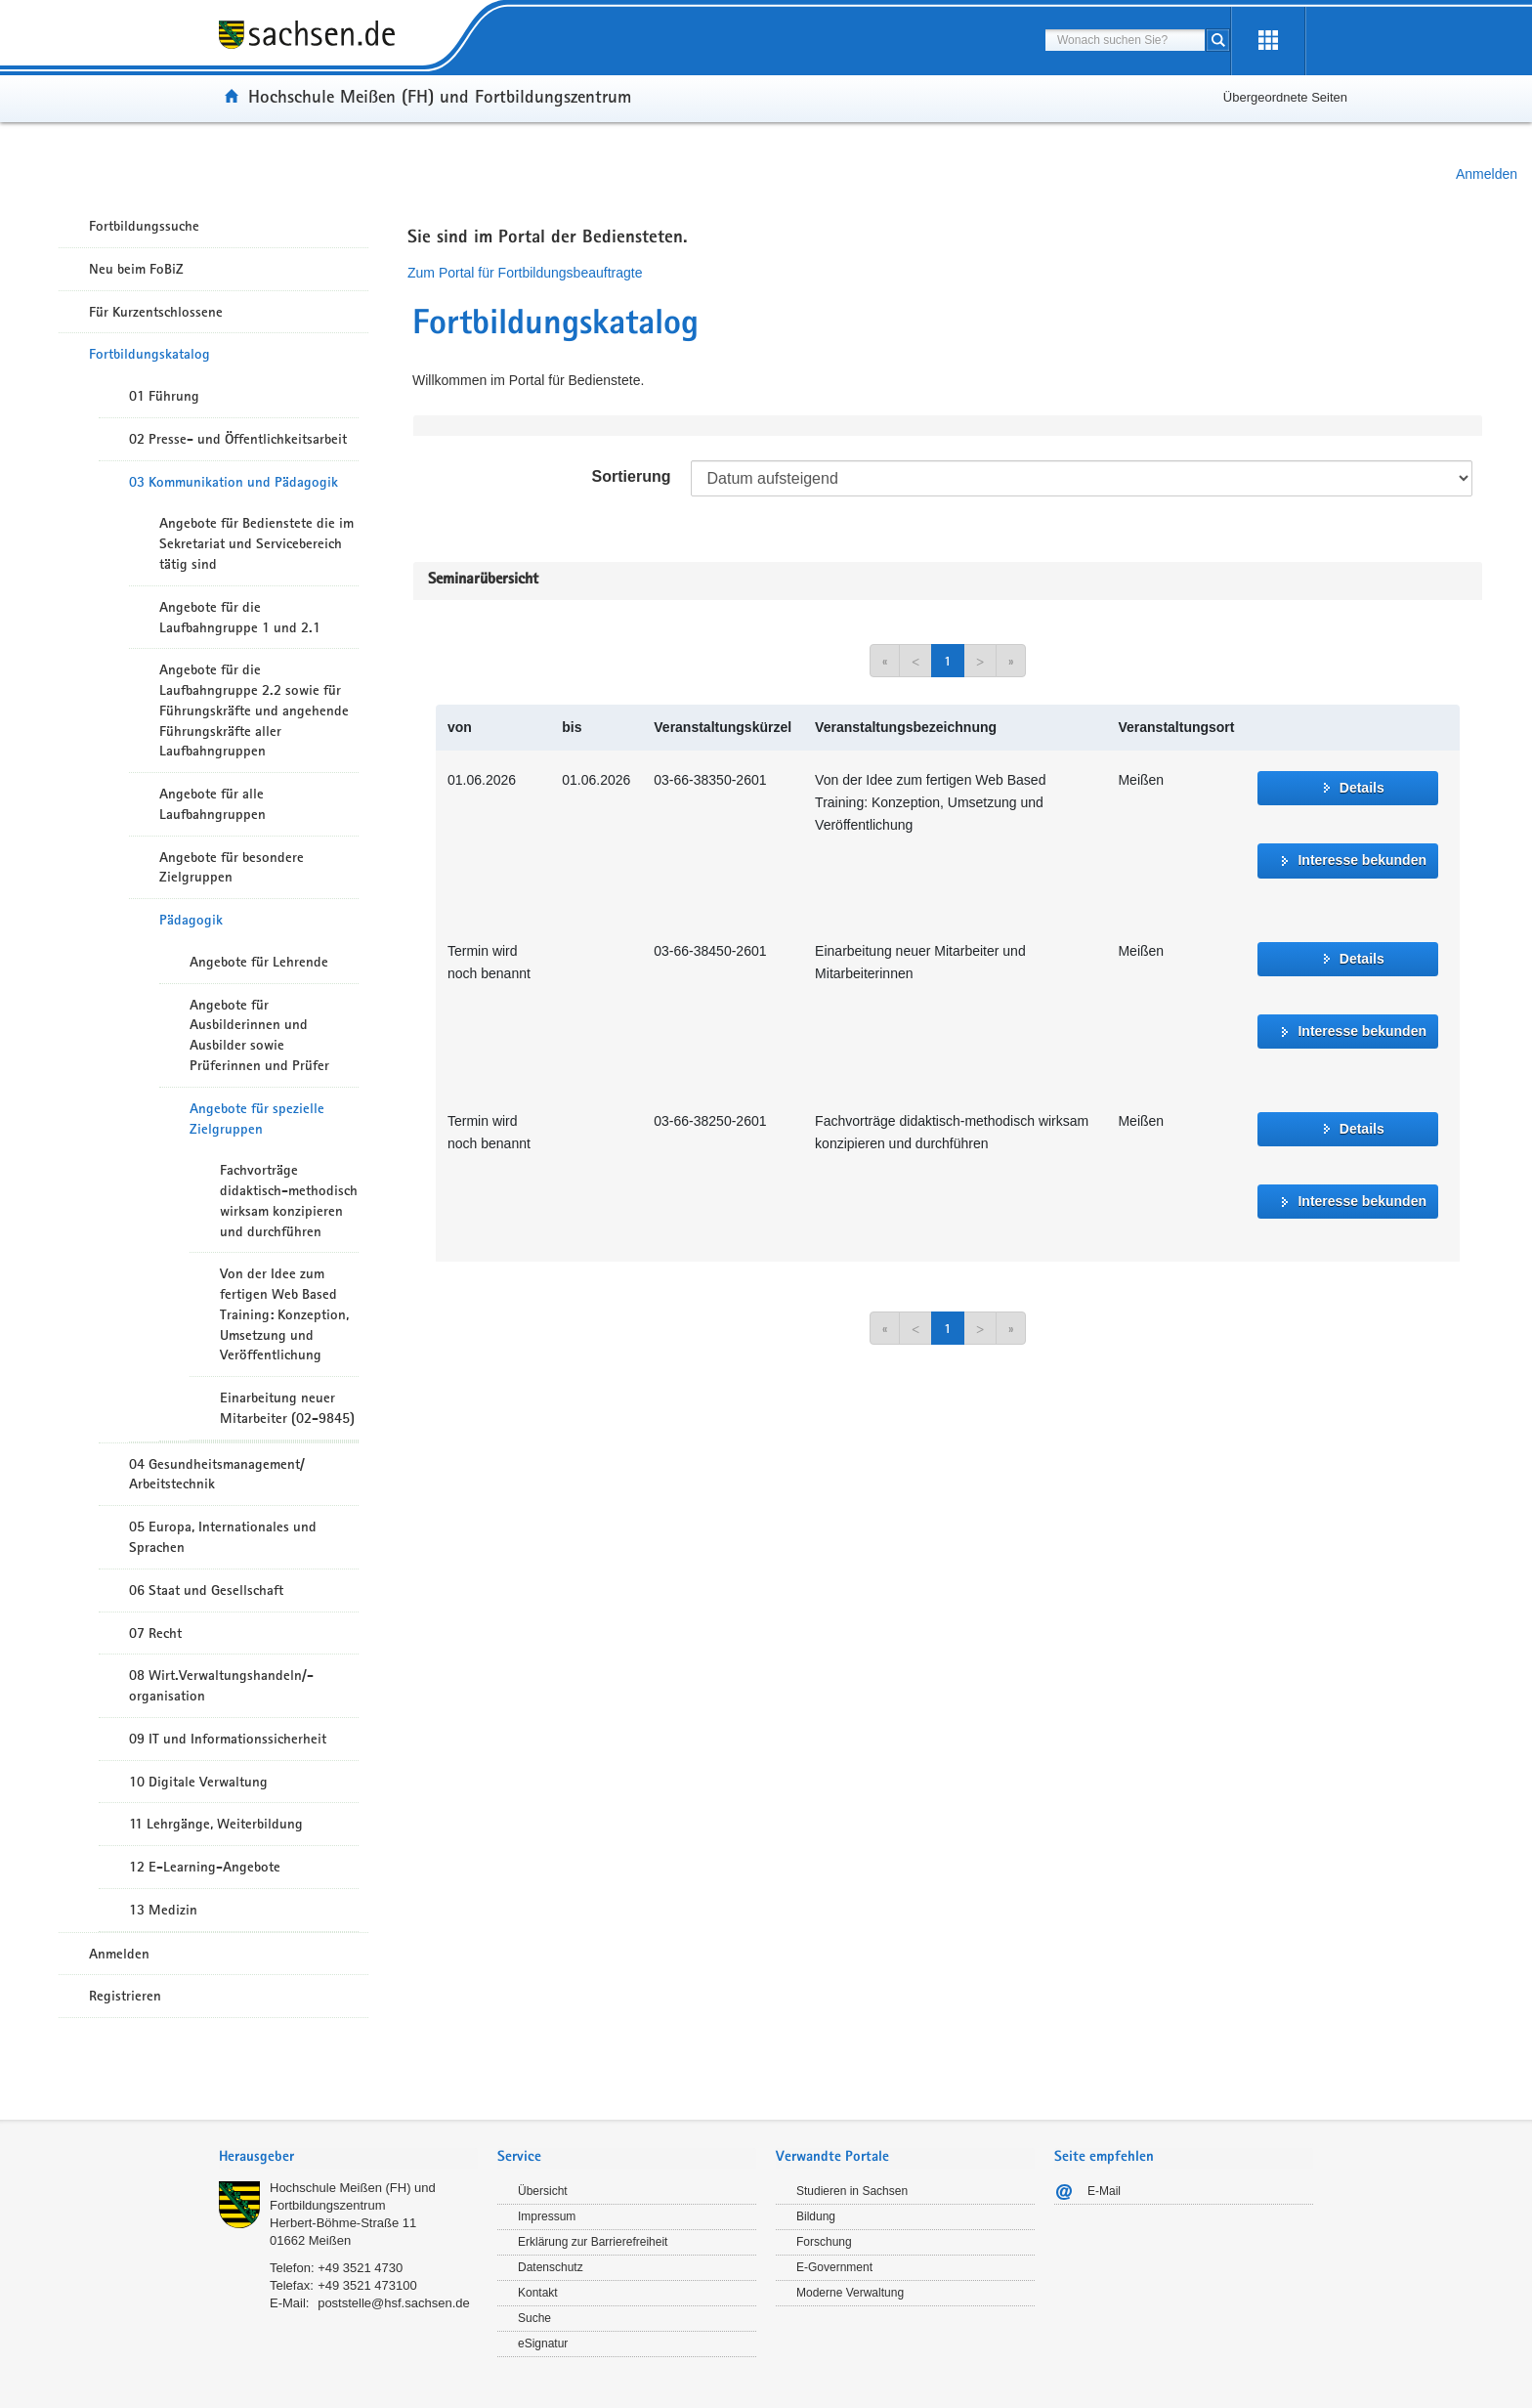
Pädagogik (191, 919)
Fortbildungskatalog (149, 354)
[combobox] (1125, 40)
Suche (534, 2318)
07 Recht (155, 1633)
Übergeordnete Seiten (1285, 97)
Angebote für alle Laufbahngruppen (212, 804)
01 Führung (164, 396)
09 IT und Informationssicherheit (227, 1738)
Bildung (815, 2216)
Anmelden (1486, 174)
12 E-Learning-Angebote (204, 1866)
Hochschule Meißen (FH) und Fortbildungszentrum (439, 96)
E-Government (834, 2267)
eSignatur (543, 2343)
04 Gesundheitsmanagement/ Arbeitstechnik (217, 1474)
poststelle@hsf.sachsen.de (394, 2303)
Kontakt (538, 2293)
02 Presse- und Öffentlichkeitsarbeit (238, 439)
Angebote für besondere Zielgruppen (231, 867)
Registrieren (125, 1995)
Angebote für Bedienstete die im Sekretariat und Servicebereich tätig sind (256, 543)
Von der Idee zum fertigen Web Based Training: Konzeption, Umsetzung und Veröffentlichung (284, 1314)
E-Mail (1104, 2191)
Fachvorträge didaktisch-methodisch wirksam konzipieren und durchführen (289, 1200)
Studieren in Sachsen (852, 2191)
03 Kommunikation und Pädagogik (233, 482)
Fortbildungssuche (144, 226)
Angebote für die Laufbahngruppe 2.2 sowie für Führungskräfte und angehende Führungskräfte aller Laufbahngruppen (254, 710)
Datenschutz (550, 2267)
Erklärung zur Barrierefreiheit (592, 2242)
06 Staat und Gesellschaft (206, 1590)
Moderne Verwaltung (850, 2293)
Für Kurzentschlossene (156, 312)
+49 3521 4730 (360, 2267)
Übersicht (543, 2191)
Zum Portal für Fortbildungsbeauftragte (524, 272)
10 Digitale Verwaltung (198, 1781)
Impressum (546, 2216)
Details (1362, 788)
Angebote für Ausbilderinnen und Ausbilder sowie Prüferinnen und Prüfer (259, 1035)
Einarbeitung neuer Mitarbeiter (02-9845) (287, 1408)
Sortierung (631, 476)
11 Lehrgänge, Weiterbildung (216, 1823)
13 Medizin (163, 1909)
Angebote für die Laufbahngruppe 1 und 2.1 (239, 617)
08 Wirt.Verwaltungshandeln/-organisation (221, 1685)
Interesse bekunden (1362, 860)
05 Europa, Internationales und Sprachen (223, 1537)
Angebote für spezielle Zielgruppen (257, 1118)
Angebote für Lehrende (259, 961)
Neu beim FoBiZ (136, 269)
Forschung (824, 2242)
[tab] (348, 2158)
